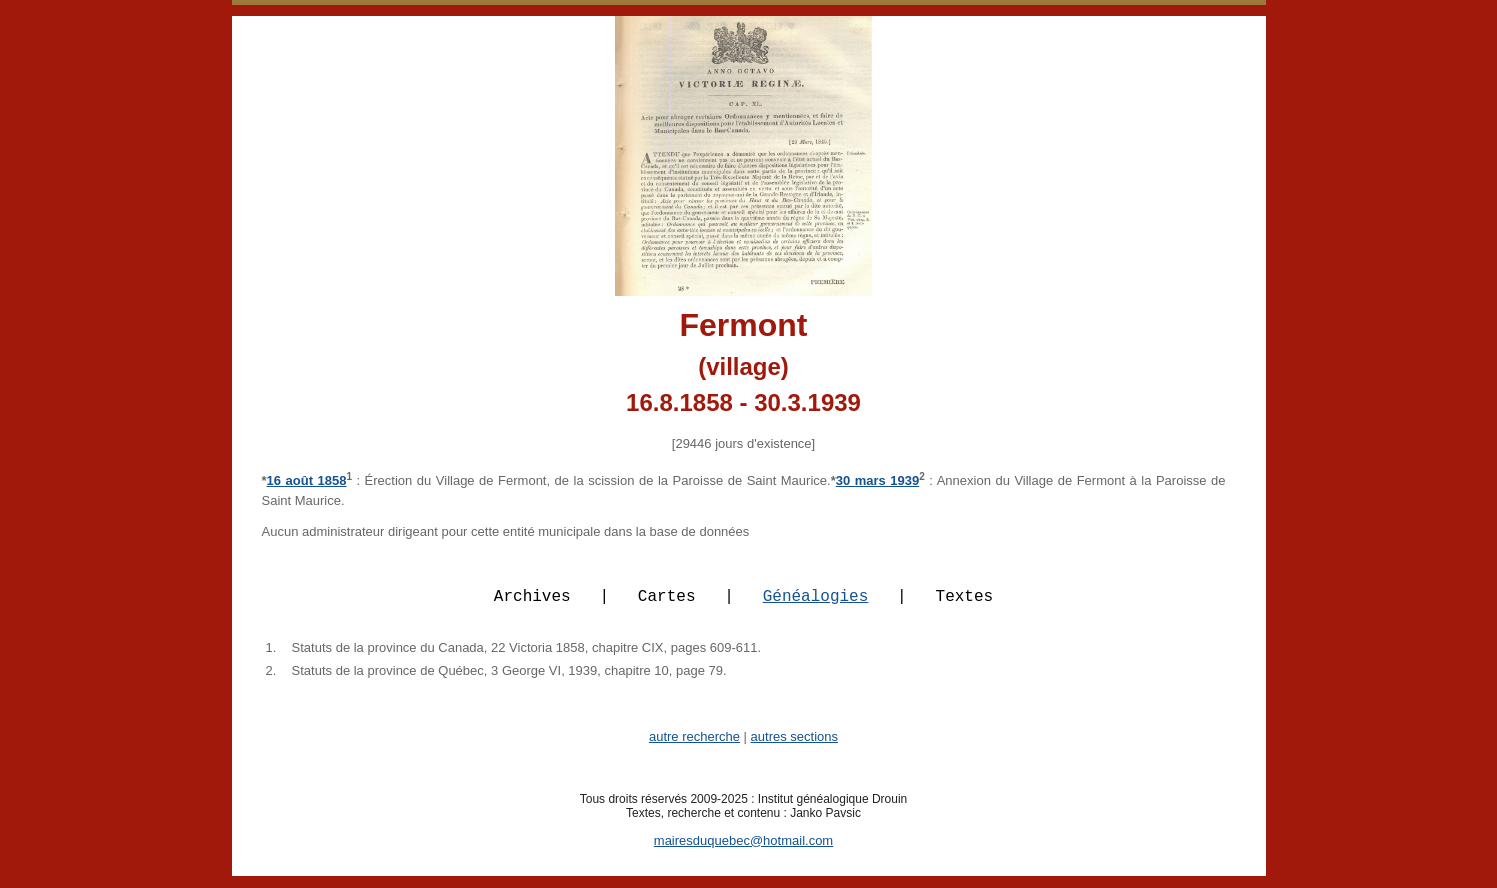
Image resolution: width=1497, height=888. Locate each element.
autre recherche (694, 748)
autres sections (794, 748)
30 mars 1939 (878, 480)
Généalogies (816, 607)
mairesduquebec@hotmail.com (743, 852)
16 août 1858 (307, 480)
